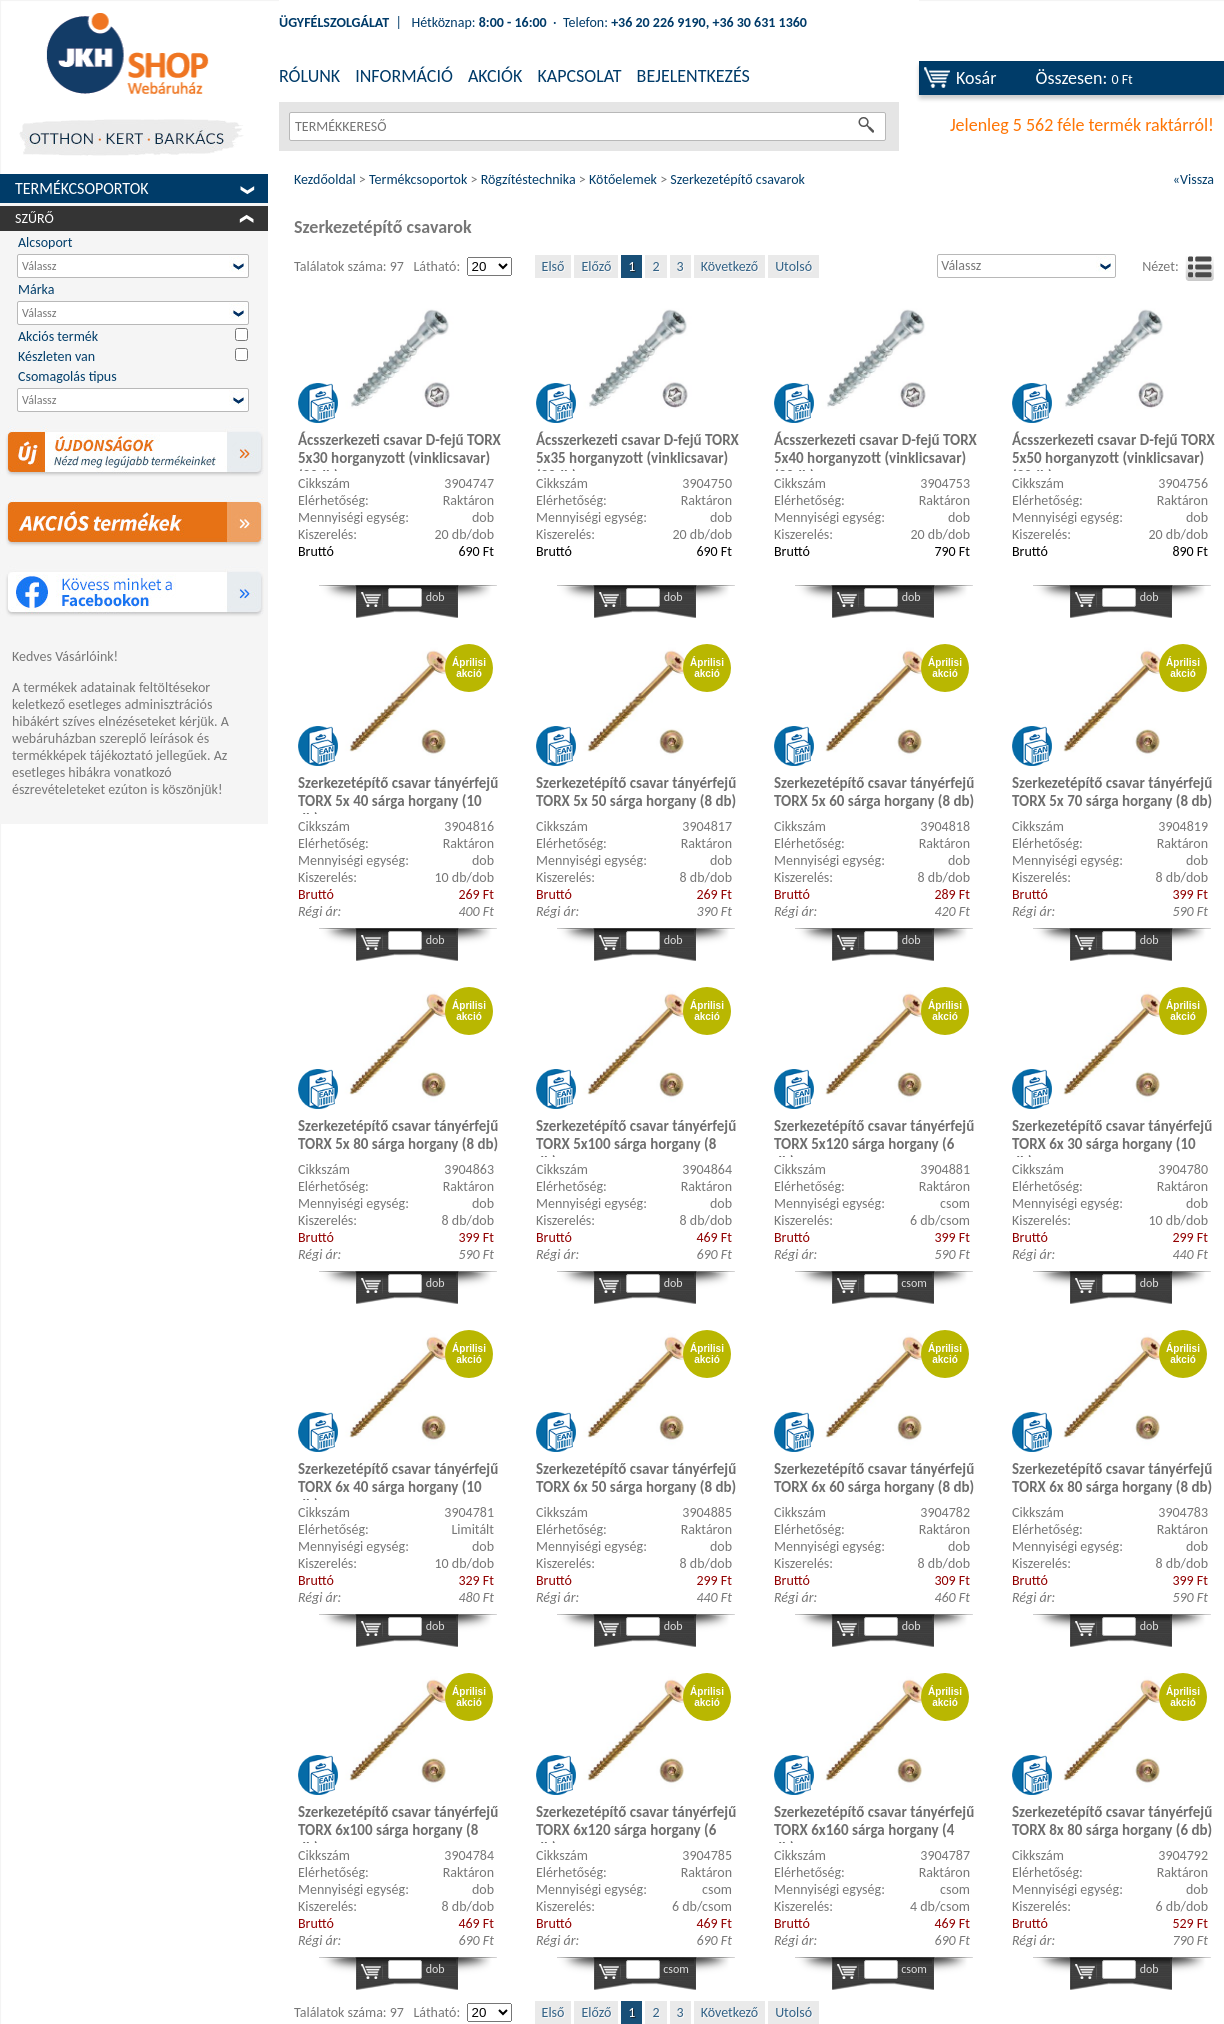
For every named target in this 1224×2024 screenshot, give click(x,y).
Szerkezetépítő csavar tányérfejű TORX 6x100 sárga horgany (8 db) (398, 1823)
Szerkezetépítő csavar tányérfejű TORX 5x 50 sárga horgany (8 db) (636, 792)
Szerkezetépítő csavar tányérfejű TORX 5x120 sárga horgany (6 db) (874, 1137)
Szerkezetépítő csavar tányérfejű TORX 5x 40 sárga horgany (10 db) (398, 794)
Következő (729, 266)
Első (553, 266)
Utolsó (793, 266)
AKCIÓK (495, 76)
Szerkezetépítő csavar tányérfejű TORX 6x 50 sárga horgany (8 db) (636, 1478)
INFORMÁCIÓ (404, 76)
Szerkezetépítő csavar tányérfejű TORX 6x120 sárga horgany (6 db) (636, 1823)
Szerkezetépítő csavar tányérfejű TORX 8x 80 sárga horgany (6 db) (1112, 1821)
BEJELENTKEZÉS (693, 76)
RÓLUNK (309, 76)
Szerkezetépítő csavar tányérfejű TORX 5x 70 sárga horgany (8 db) (1112, 792)
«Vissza (1193, 179)
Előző (596, 266)
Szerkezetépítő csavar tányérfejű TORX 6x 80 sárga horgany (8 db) (1112, 1478)
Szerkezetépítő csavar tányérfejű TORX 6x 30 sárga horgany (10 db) (1112, 1137)
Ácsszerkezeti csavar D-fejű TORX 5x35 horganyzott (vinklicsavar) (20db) (637, 451)
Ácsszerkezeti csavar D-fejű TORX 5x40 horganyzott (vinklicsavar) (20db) (875, 451)
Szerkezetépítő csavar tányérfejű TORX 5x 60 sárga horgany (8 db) (874, 792)
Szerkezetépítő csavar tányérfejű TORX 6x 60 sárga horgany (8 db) (874, 1478)
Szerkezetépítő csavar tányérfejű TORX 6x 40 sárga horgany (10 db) (398, 1480)
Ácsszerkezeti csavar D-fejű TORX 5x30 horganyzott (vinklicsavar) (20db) (399, 451)
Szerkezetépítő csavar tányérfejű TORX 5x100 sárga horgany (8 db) (636, 1137)
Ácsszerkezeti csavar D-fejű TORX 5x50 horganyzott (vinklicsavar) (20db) (1113, 451)
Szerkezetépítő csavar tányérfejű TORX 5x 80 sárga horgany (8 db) (398, 1135)
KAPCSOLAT (579, 76)
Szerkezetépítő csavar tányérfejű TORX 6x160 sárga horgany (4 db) (874, 1823)
